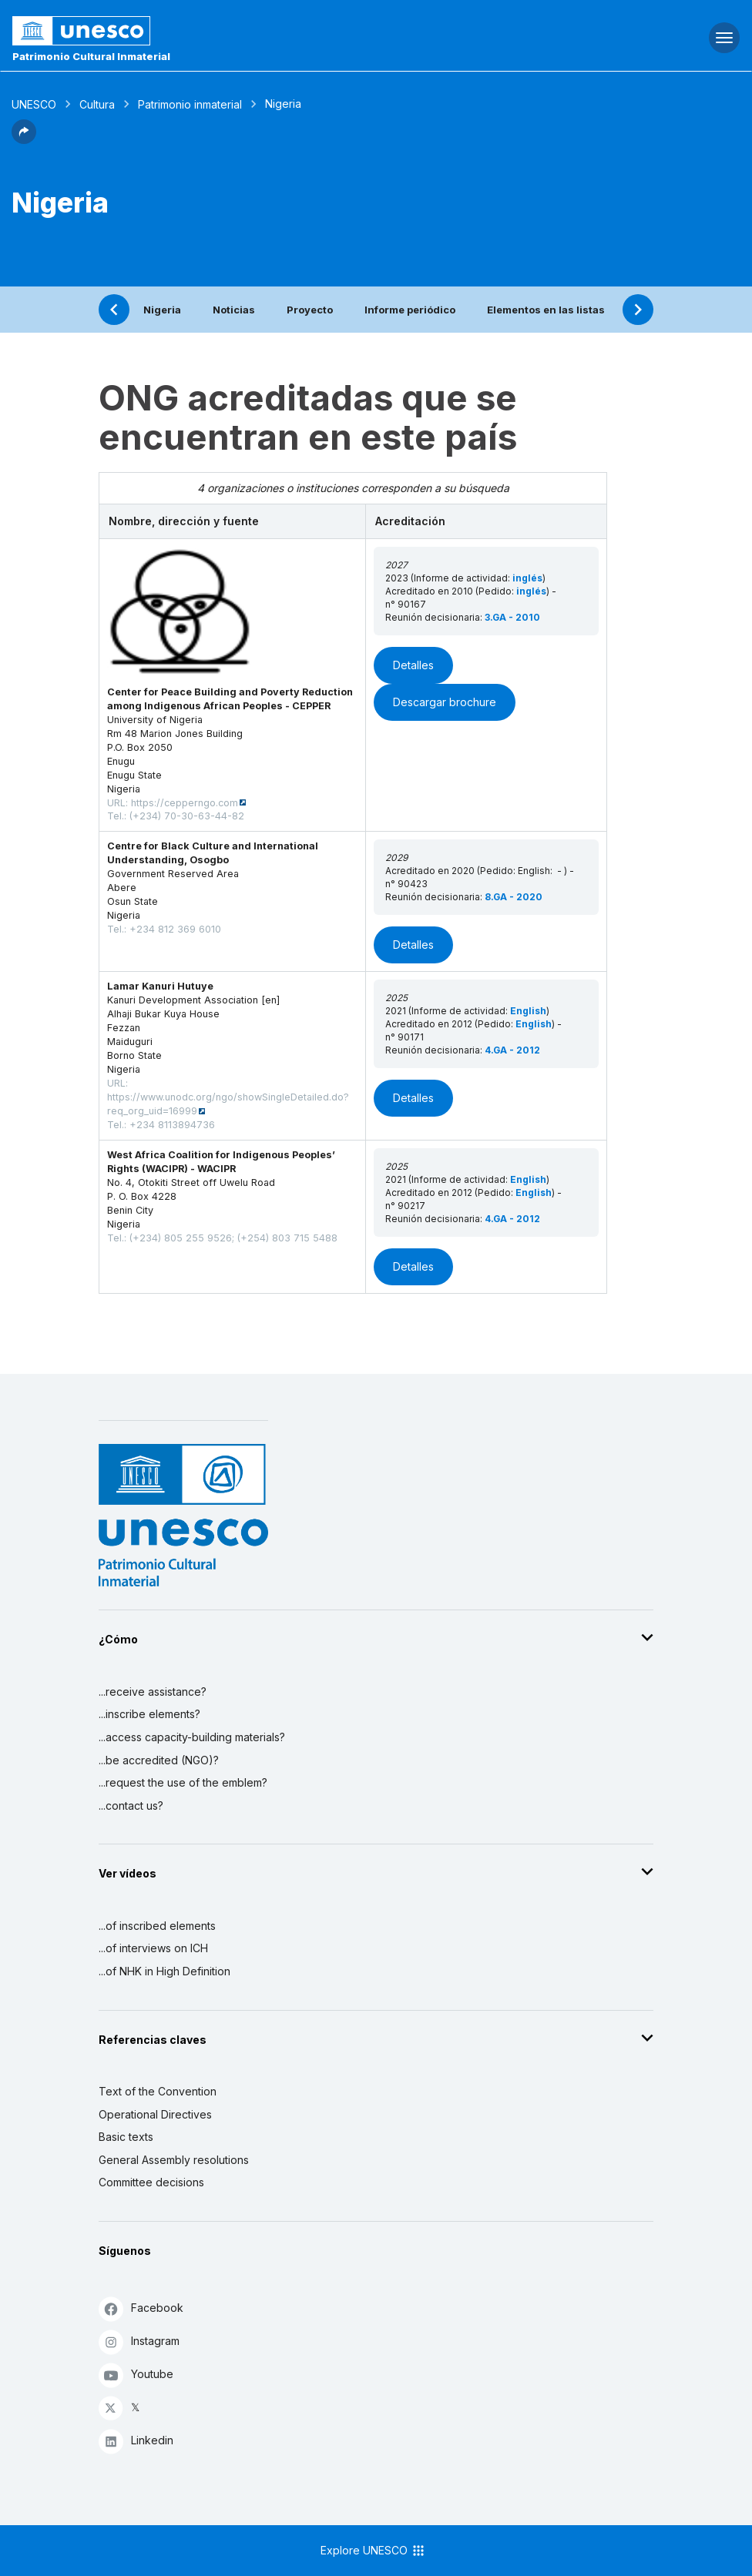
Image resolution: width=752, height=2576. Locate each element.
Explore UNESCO (373, 2550)
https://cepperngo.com (184, 803)
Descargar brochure (444, 701)
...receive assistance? (152, 1691)
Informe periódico (409, 309)
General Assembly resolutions (174, 2159)
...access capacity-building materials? (192, 1737)
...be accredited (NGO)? (159, 1760)
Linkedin (136, 2441)
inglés (527, 578)
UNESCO (34, 104)
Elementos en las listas (546, 309)
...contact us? (131, 1805)
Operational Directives (155, 2114)
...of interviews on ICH (153, 1948)
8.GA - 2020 (513, 897)
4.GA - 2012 (512, 1050)
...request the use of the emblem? (183, 1782)
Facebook (141, 2308)
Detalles (413, 665)
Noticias (234, 309)
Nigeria (162, 309)
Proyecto (310, 309)
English (528, 1011)
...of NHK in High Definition (164, 1971)
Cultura (97, 104)
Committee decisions (151, 2182)
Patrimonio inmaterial (190, 104)
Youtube (136, 2375)
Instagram (139, 2341)
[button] (24, 139)
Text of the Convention (158, 2091)
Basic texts (126, 2136)
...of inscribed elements (157, 1925)
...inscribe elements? (149, 1713)
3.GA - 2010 (512, 617)
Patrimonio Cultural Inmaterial (91, 56)
